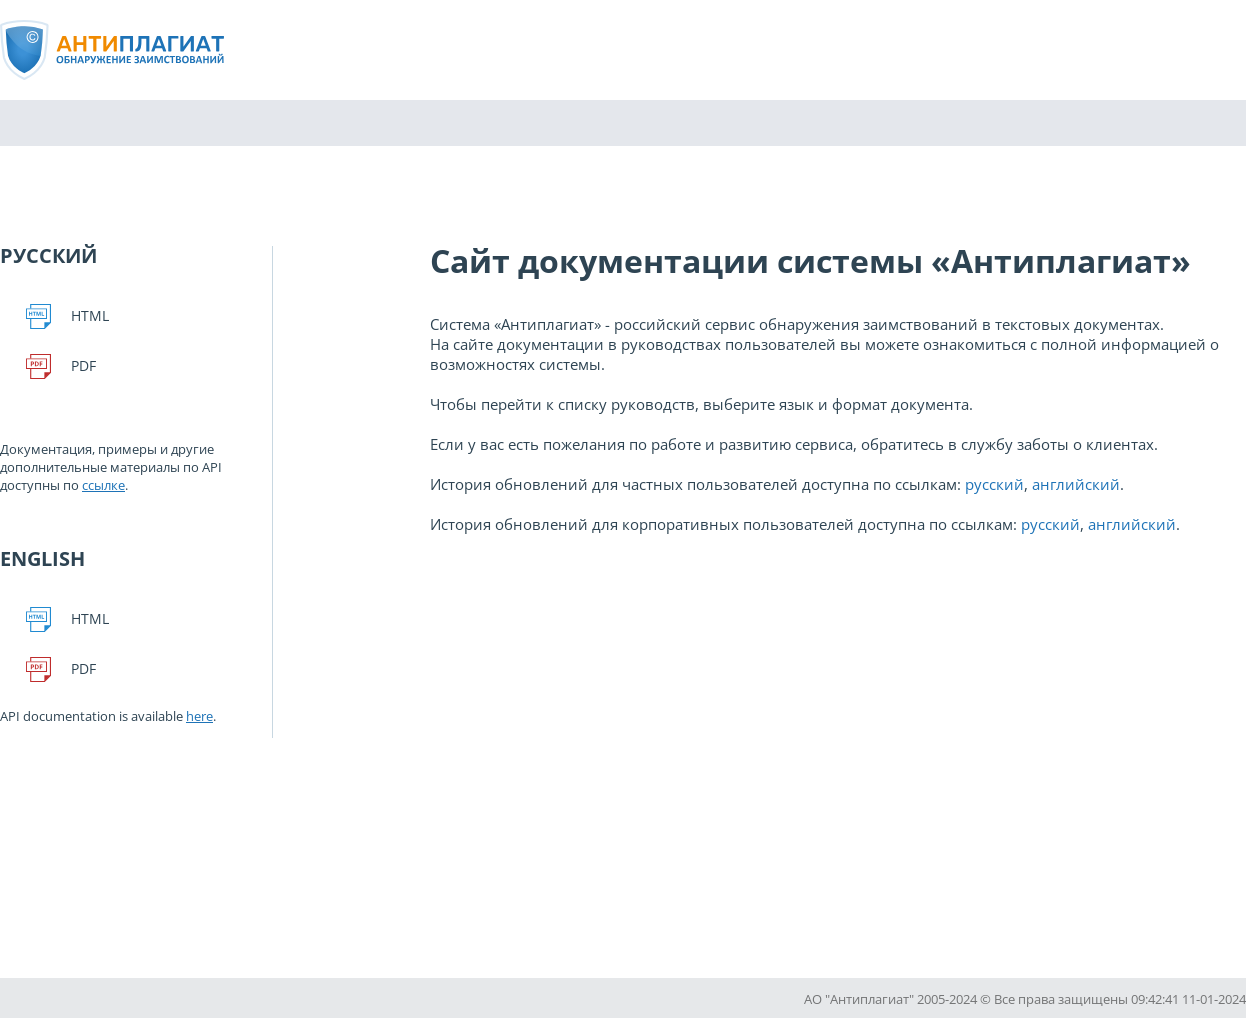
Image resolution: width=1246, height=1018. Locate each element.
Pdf (83, 365)
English (42, 558)
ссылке (103, 485)
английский (1076, 484)
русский (994, 484)
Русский (48, 255)
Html (90, 315)
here (199, 716)
